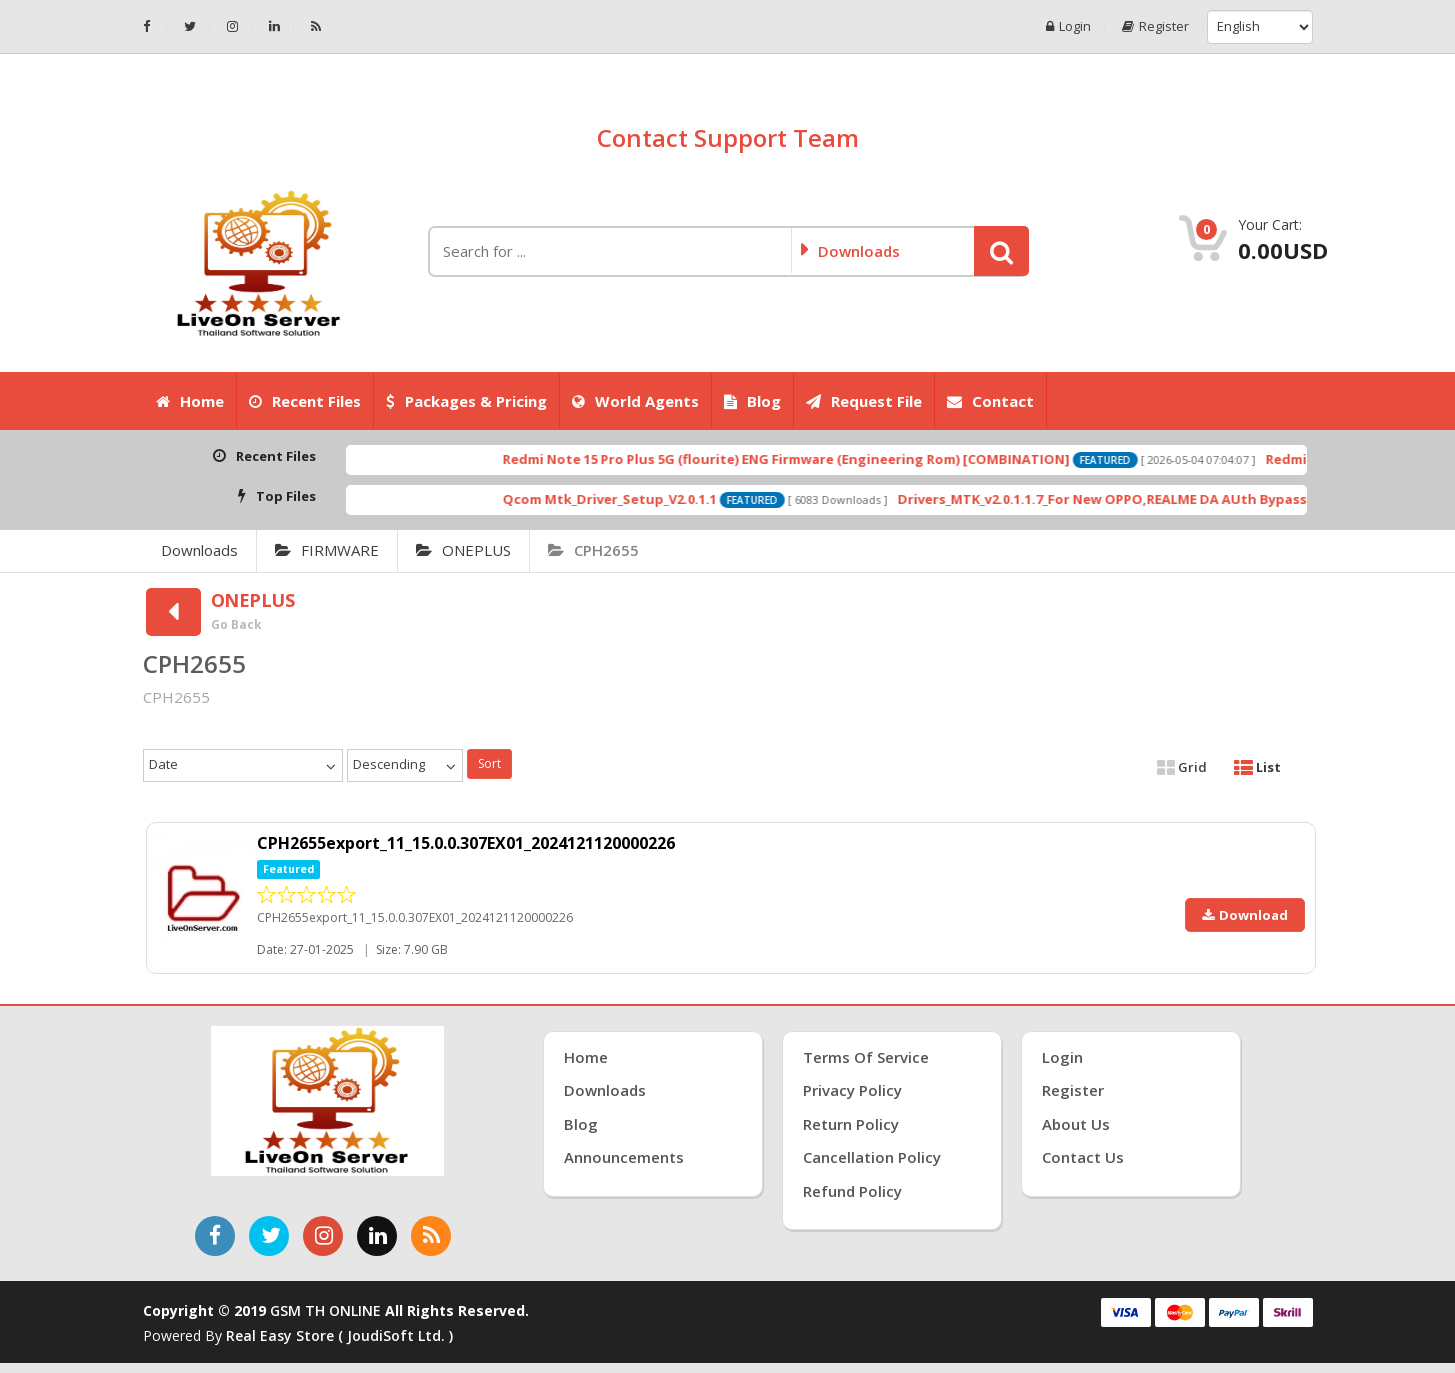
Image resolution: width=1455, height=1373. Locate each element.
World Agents (635, 401)
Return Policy (851, 1124)
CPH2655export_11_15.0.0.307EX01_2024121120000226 (466, 843)
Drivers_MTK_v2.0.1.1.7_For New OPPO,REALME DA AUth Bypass (1151, 499)
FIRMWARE (327, 550)
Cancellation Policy (872, 1157)
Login (1068, 26)
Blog (752, 401)
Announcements (624, 1157)
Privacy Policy (852, 1090)
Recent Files (305, 401)
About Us (1076, 1124)
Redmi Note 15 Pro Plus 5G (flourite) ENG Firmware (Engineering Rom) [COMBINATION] (835, 459)
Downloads (199, 550)
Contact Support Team (728, 137)
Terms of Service (866, 1057)
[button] (1001, 251)
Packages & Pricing (466, 401)
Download (1245, 915)
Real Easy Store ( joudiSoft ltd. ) (339, 1335)
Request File (864, 401)
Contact (990, 401)
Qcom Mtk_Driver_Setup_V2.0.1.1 (659, 499)
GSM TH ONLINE (325, 1310)
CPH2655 (593, 550)
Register (1155, 26)
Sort (489, 763)
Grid (1182, 767)
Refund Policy (852, 1191)
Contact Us (1083, 1157)
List (1257, 767)
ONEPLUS (463, 550)
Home (190, 401)
